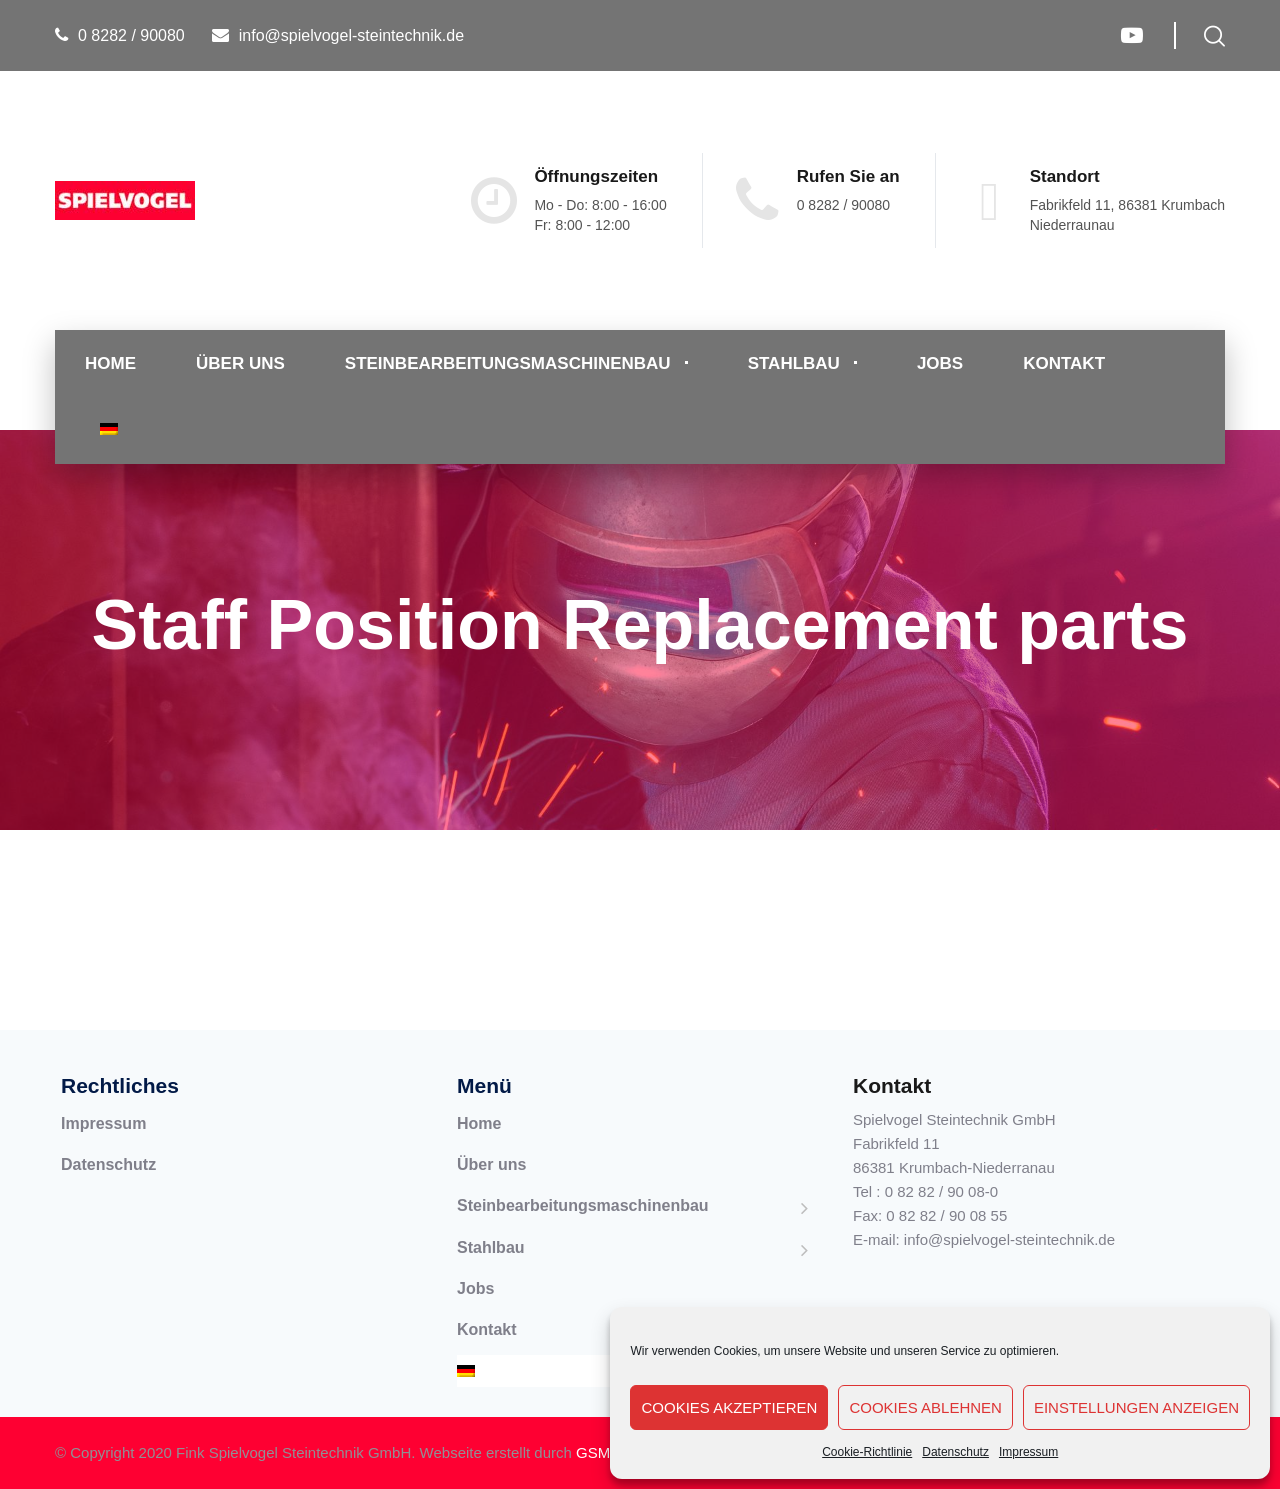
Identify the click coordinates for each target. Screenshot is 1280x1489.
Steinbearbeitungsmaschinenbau (508, 363)
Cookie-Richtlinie (867, 1452)
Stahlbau (794, 363)
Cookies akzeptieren (729, 1407)
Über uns (240, 363)
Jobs (940, 363)
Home (110, 363)
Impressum (1028, 1452)
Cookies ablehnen (925, 1407)
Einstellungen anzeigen (1136, 1407)
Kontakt (1064, 363)
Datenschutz (955, 1452)
